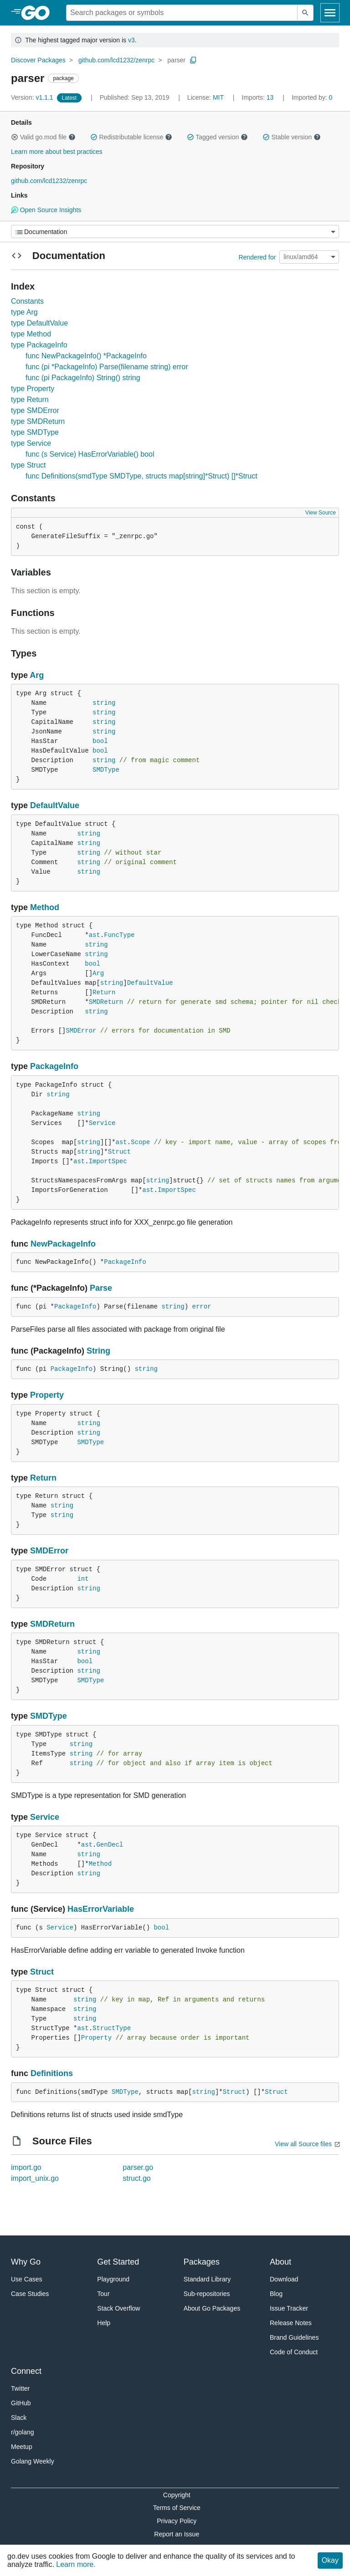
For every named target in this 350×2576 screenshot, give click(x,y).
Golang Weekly (32, 2461)
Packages (202, 2261)
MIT (218, 97)
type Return (30, 399)
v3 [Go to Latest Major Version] (131, 40)
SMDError (81, 1030)
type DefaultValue (39, 323)
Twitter (20, 2388)
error (201, 1306)
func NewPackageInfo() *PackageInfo (86, 356)
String (98, 1350)
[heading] (38, 12)
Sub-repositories (207, 2293)
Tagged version (217, 137)
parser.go (138, 2167)
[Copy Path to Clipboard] (193, 60)
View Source (320, 512)
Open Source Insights (46, 210)
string (104, 703)
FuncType (119, 935)
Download (284, 2279)
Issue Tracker (289, 2308)
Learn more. (75, 2564)
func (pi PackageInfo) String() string (83, 378)
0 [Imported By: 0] (312, 97)
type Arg (24, 312)
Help (103, 2323)
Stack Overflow (118, 2308)
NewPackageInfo (63, 1243)
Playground (113, 2279)
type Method (31, 334)
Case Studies (30, 2293)
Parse (101, 1288)
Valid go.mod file (43, 137)
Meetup (21, 2446)
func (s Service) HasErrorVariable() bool (90, 454)
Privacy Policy (176, 2521)
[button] (14, 137)
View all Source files (303, 2144)
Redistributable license (131, 137)
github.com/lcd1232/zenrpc (116, 60)
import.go (26, 2167)
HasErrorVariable (100, 1909)
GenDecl (109, 1844)
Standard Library (207, 2279)
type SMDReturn (38, 421)
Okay (330, 2560)
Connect (26, 2371)
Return (104, 992)
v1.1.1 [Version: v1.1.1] (33, 97)
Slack (18, 2417)
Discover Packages (38, 60)
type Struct (28, 465)
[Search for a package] (182, 13)
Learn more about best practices (57, 151)
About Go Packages (212, 2308)
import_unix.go (35, 2178)
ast (94, 935)
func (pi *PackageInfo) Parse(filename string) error (107, 367)
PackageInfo (54, 1066)
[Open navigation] (330, 13)
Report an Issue (176, 2534)
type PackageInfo (39, 345)
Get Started (118, 2261)
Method (44, 907)
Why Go (26, 2261)
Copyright (176, 2495)
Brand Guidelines (294, 2337)
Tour (103, 2293)
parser (176, 60)
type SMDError (35, 410)
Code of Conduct (294, 2352)
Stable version (291, 137)
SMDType (106, 770)
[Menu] (175, 231)
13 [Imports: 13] (258, 97)
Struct (119, 1152)
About (280, 2261)
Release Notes (291, 2323)
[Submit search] (305, 13)
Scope (140, 1142)
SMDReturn (106, 1002)
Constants (27, 301)
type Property (32, 388)
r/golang (22, 2432)
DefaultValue (54, 805)
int (82, 1579)
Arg (37, 675)
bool (100, 741)
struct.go (136, 2178)
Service (102, 1123)
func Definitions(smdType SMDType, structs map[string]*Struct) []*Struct (141, 476)
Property (47, 1395)
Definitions (52, 2073)
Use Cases (26, 2279)
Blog (276, 2293)
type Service (31, 443)
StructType (112, 2028)
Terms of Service (177, 2507)
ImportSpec (108, 1161)
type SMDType (35, 432)
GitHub (21, 2403)
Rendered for (257, 256)
